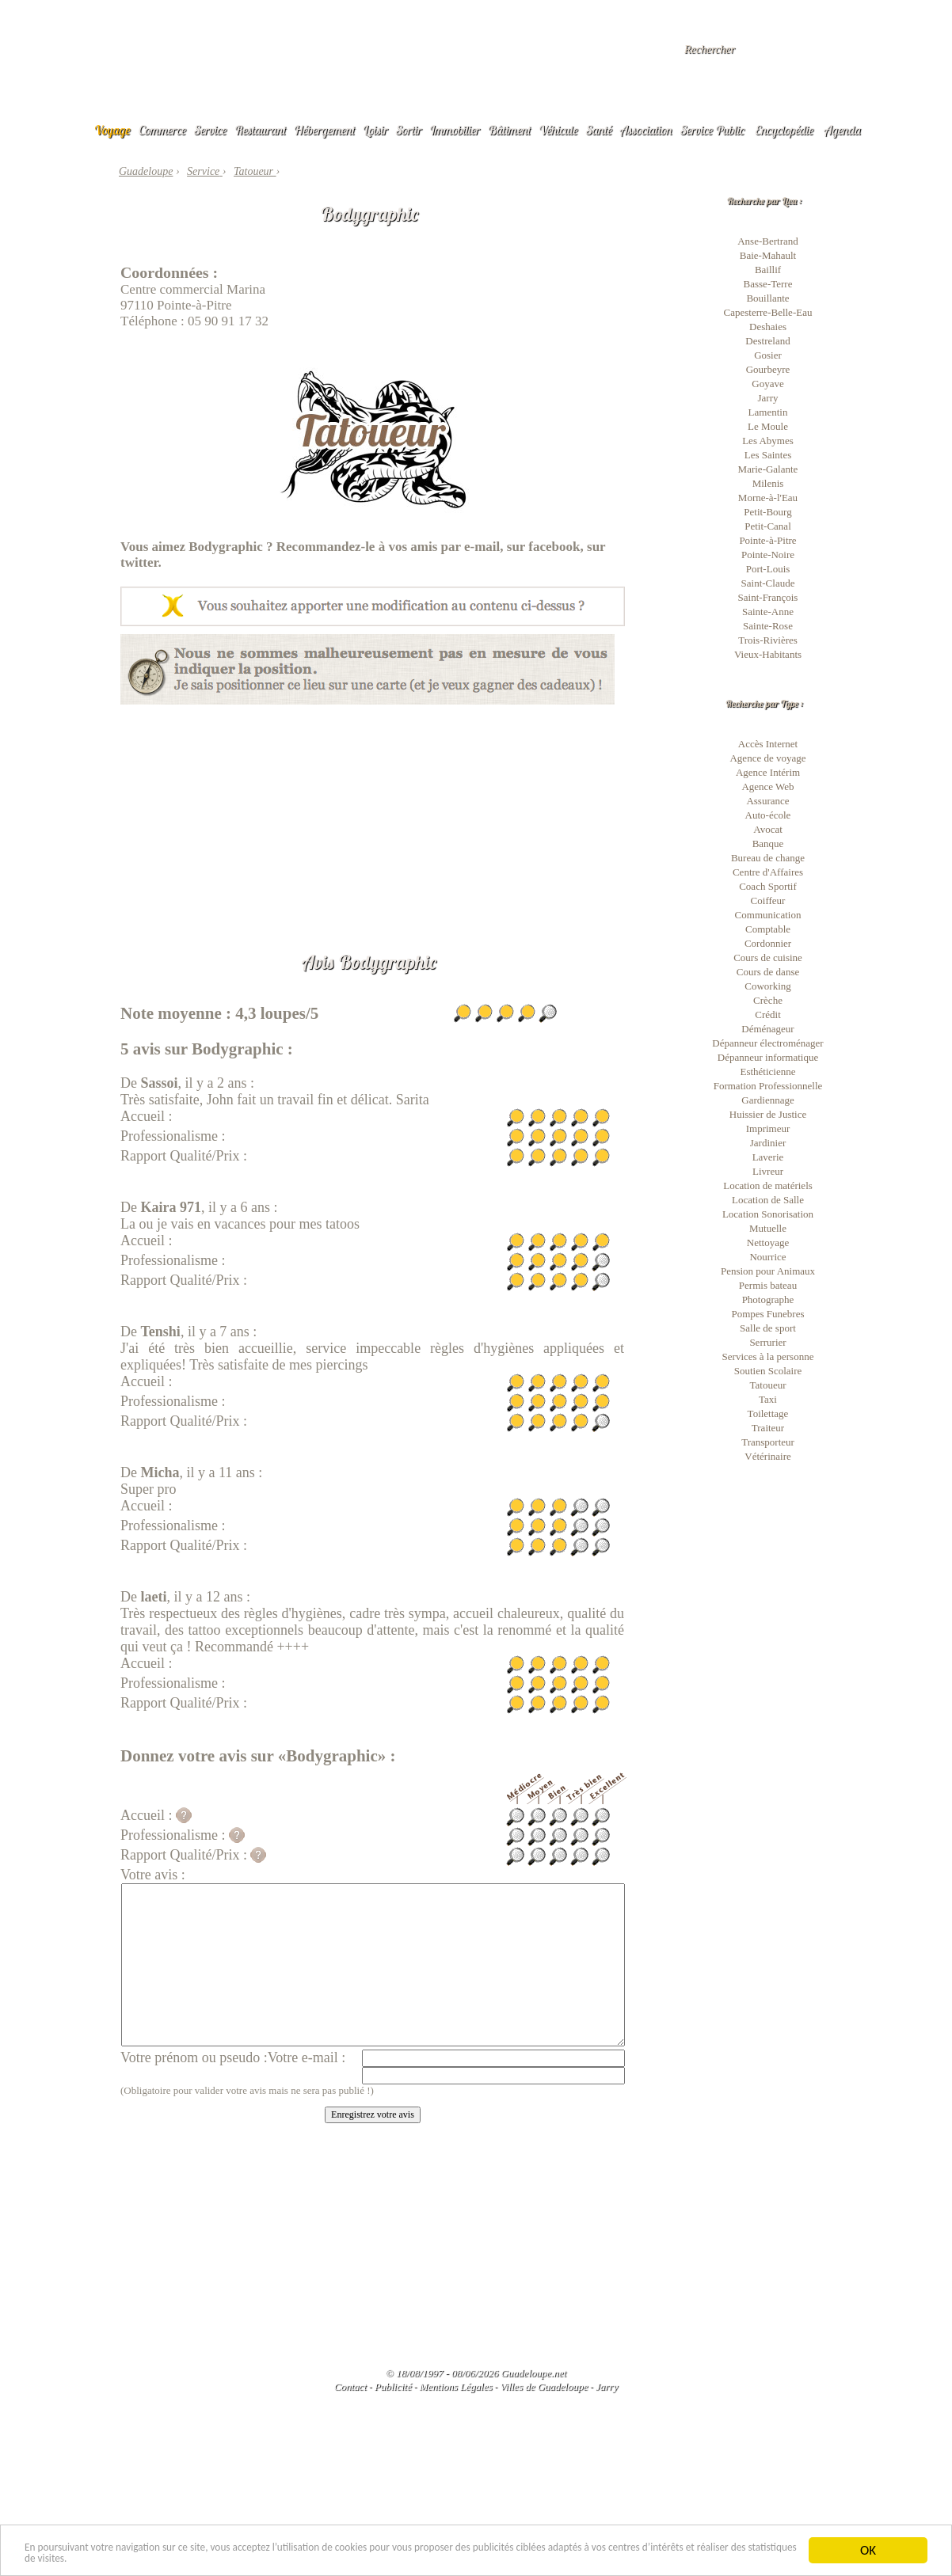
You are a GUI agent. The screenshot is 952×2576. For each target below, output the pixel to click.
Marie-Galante (768, 469)
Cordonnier (767, 943)
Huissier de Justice (767, 1114)
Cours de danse (768, 972)
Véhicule (558, 130)
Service (210, 130)
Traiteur (768, 1428)
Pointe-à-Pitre (767, 540)
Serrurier (767, 1342)
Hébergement (324, 130)
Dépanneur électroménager (767, 1043)
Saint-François (768, 597)
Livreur (767, 1171)
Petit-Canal (767, 526)
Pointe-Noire (767, 554)
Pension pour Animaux (768, 1271)
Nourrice (767, 1257)
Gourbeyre (768, 369)
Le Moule (768, 426)
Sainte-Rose (768, 626)
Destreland (767, 341)
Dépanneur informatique (768, 1057)
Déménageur (767, 1029)
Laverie (768, 1157)
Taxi (768, 1399)
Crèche (768, 1000)
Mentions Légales (455, 2386)
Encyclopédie (784, 130)
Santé (599, 130)
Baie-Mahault (768, 255)
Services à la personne (768, 1356)
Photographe (768, 1299)
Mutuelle (767, 1228)
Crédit (768, 1014)
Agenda (842, 130)
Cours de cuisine (767, 957)
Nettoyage (768, 1242)
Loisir (375, 130)
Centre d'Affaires (768, 872)
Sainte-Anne (768, 611)
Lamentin (768, 412)
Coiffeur (768, 900)
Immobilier (454, 130)
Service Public (712, 130)
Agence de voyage (767, 758)
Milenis (768, 483)
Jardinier (768, 1143)
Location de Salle (768, 1200)
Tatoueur (767, 1385)
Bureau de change (768, 858)
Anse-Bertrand (767, 241)
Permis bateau (768, 1285)
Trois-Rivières (768, 640)
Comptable (767, 929)
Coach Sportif (768, 886)
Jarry (768, 398)
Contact (350, 2386)
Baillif (768, 269)
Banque (768, 843)
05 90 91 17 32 (228, 321)
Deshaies (767, 326)
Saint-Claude (768, 583)
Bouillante (767, 298)
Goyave (767, 383)
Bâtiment (509, 130)
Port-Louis (768, 569)
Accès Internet (768, 744)
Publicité (393, 2386)
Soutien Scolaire (768, 1371)
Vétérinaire (767, 1456)
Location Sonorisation (767, 1214)
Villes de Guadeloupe (544, 2386)
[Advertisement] (372, 815)
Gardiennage (767, 1100)
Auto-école (768, 815)
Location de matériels (768, 1185)
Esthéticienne (767, 1071)
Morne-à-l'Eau (768, 497)
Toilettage (768, 1413)
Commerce (162, 130)
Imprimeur (768, 1128)
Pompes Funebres (767, 1314)
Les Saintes (768, 455)
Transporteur (767, 1442)
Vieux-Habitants (768, 654)
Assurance (767, 801)
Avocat (768, 829)
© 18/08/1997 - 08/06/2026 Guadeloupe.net (476, 2373)
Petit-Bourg (767, 512)
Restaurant (260, 130)
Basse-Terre (768, 284)
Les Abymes (768, 440)
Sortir (409, 130)
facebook (554, 546)
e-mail (482, 546)
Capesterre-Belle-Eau (768, 312)
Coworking (767, 986)
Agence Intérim (768, 772)
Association (646, 130)
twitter (139, 562)
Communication (768, 915)
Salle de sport (768, 1328)
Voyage (112, 130)
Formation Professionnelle (768, 1086)
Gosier (768, 355)
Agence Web (767, 786)
